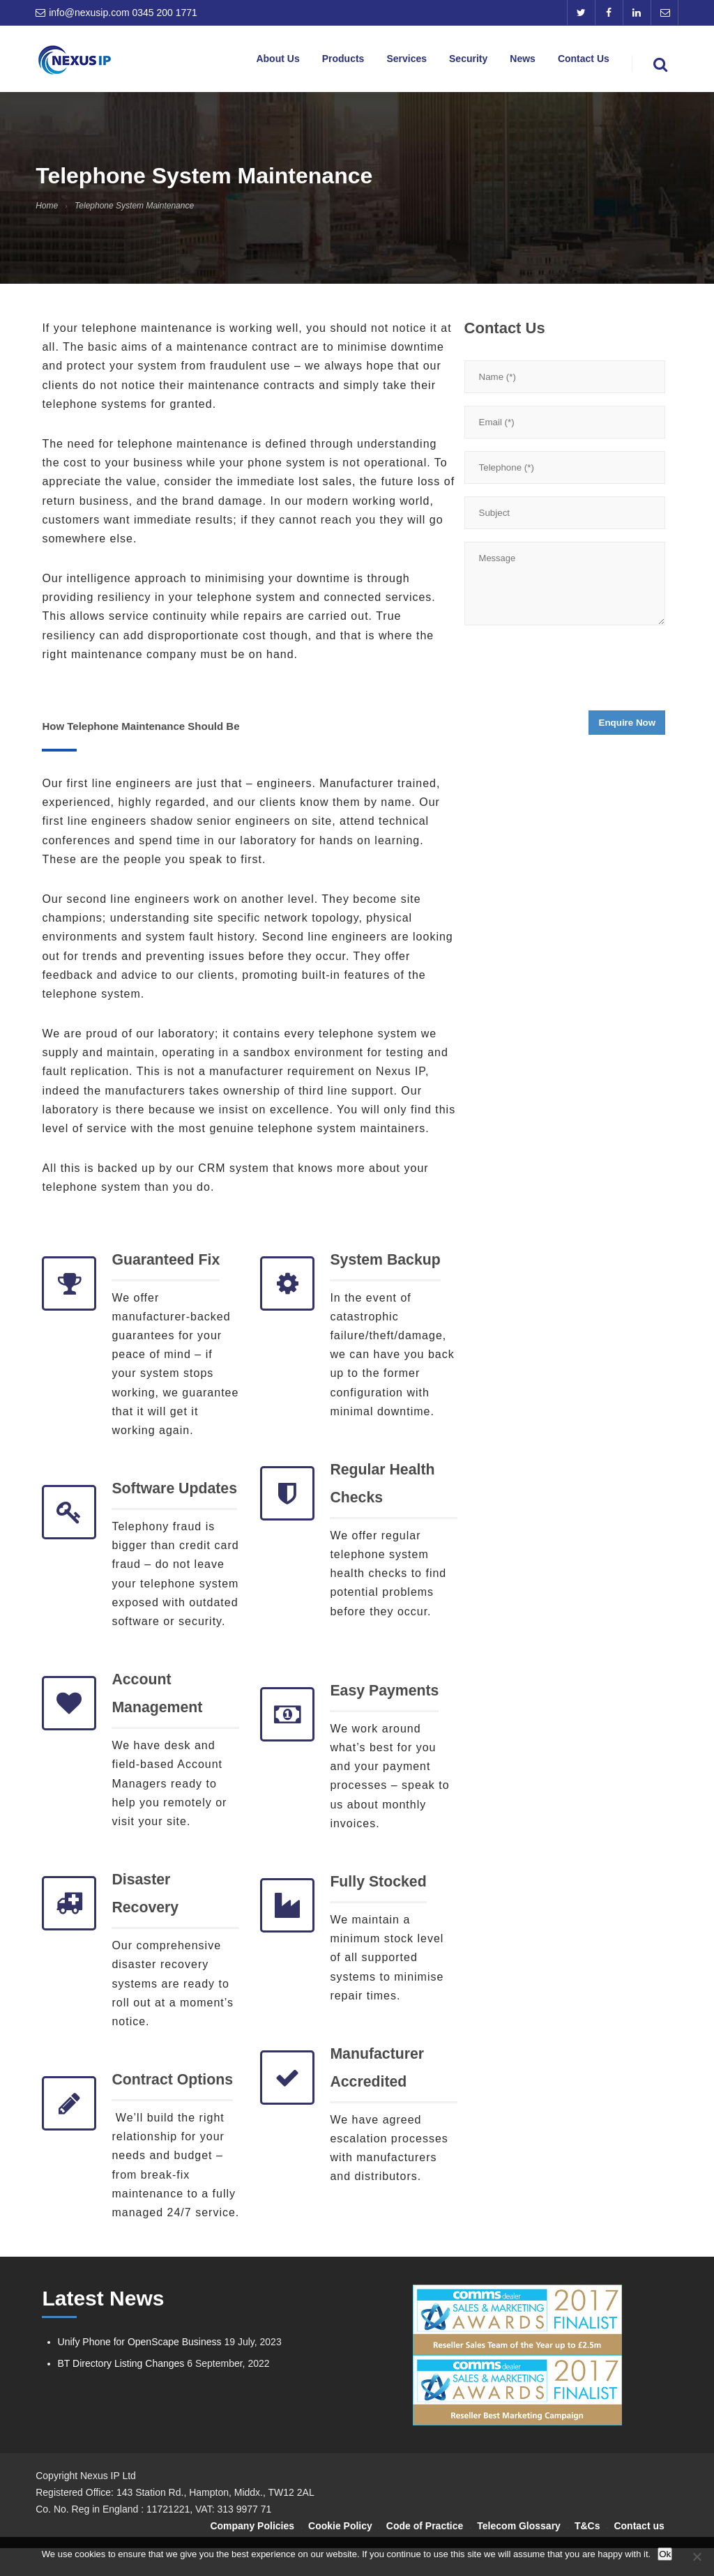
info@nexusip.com (89, 12)
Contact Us (588, 61)
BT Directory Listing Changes (121, 2391)
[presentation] (570, 672)
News (532, 61)
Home (47, 206)
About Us (307, 61)
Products (368, 61)
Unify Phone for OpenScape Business (140, 2369)
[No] (697, 2556)
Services (426, 61)
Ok (665, 2554)
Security (483, 61)
